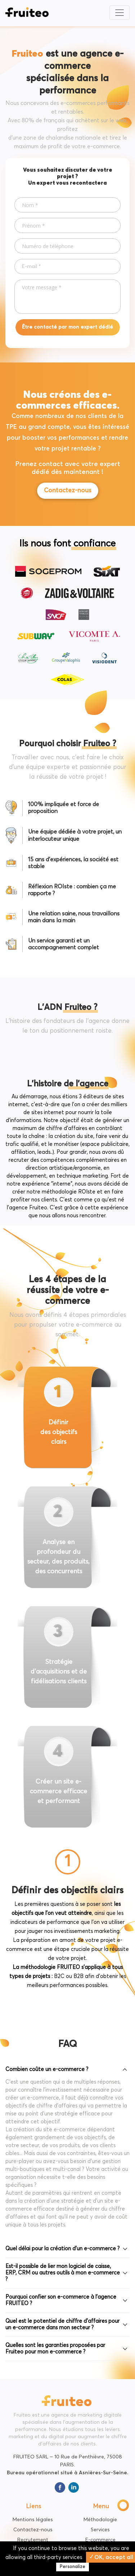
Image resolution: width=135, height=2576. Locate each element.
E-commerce (100, 2539)
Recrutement (32, 2539)
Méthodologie (100, 2519)
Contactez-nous (67, 491)
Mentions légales (33, 2519)
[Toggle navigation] (119, 12)
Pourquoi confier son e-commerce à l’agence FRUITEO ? (60, 2300)
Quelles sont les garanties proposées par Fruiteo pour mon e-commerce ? (55, 2349)
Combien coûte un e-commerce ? (46, 2069)
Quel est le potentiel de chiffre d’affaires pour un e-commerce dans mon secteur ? (62, 2324)
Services (100, 2529)
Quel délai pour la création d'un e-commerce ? (62, 2248)
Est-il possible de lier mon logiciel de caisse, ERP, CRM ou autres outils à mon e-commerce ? (62, 2273)
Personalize (72, 2566)
